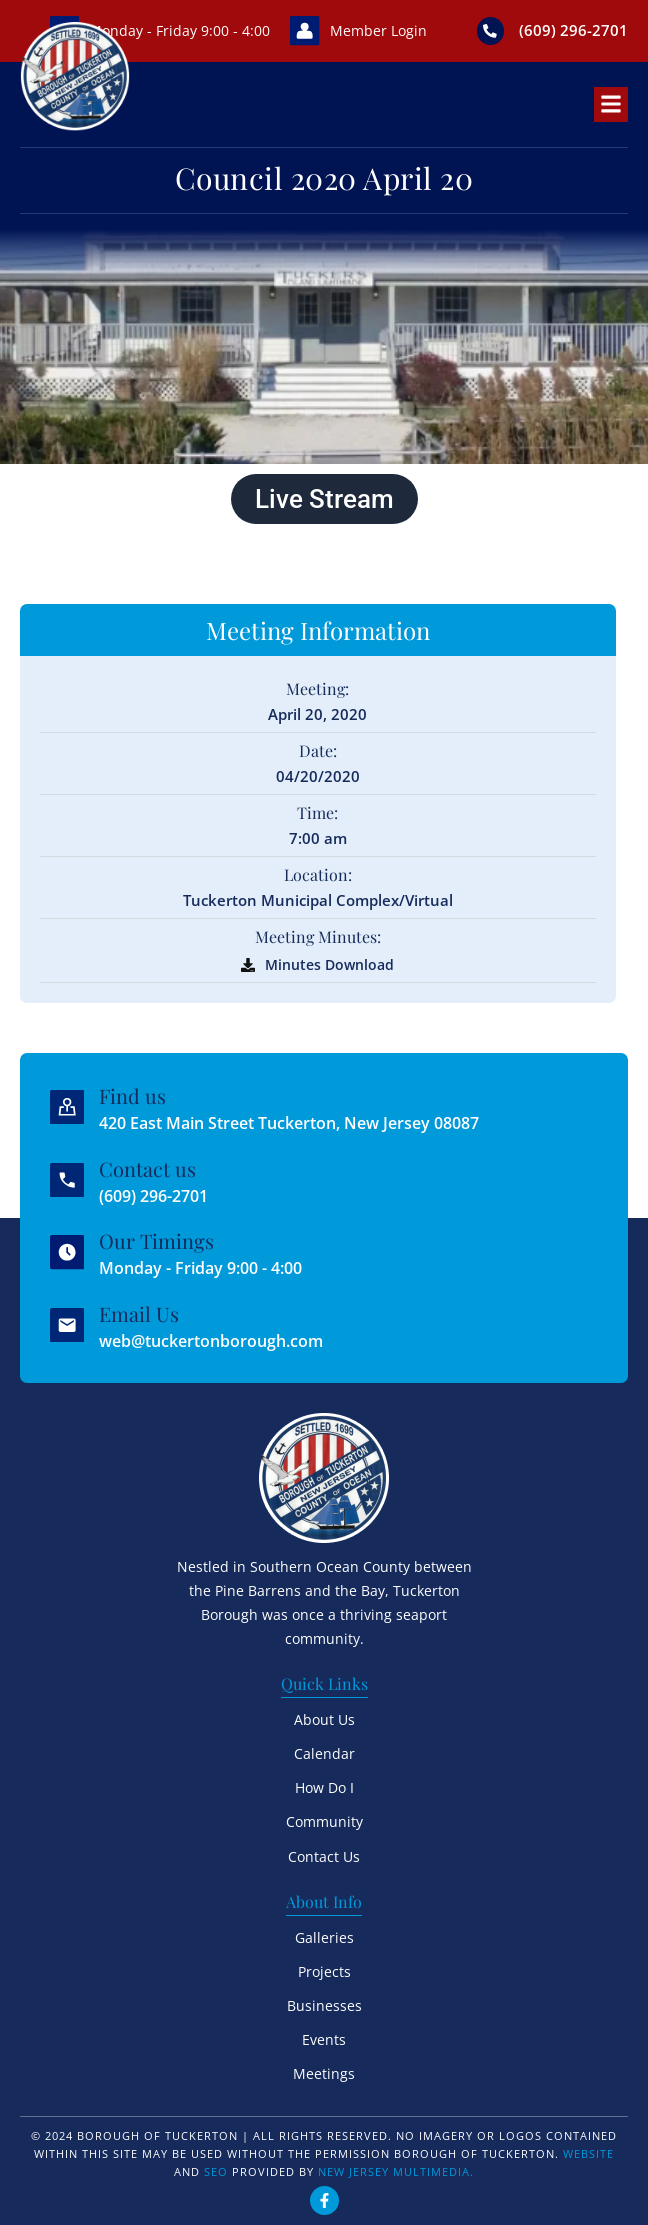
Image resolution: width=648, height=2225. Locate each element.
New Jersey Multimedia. (396, 2169)
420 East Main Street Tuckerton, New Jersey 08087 (290, 1123)
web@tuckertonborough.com (212, 1339)
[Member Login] (304, 31)
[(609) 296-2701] (490, 31)
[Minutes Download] (248, 965)
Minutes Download (329, 964)
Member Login (377, 30)
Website (588, 2151)
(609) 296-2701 (573, 31)
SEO (216, 2169)
